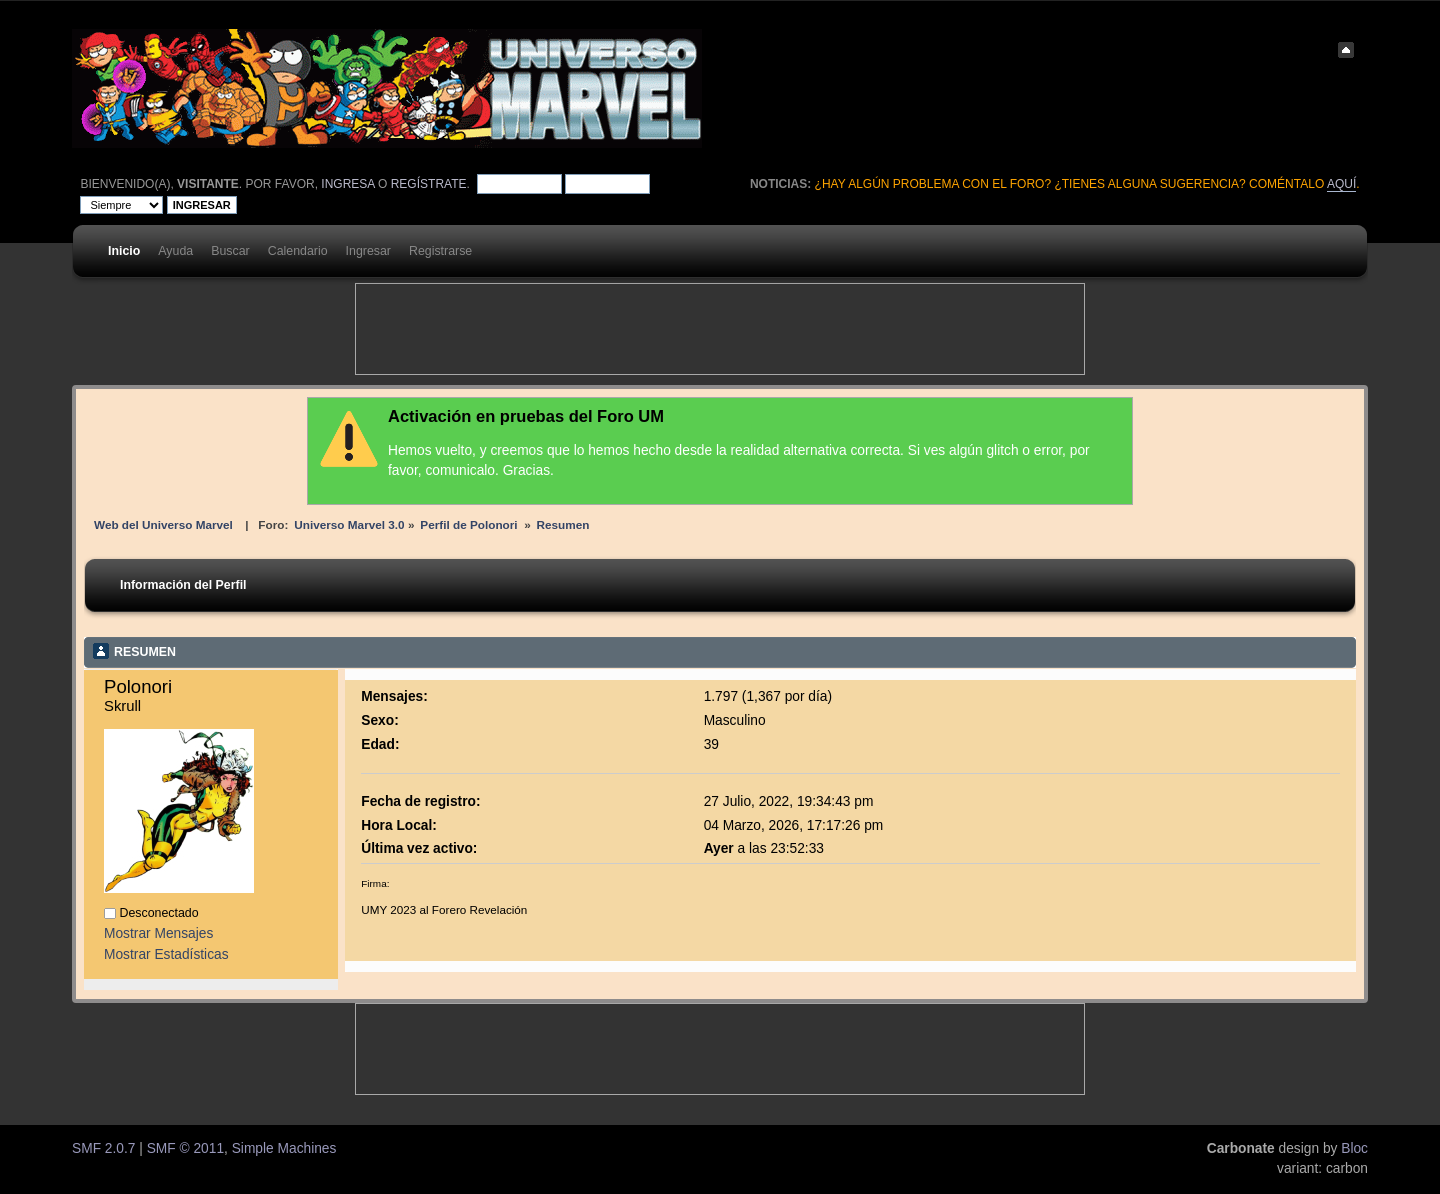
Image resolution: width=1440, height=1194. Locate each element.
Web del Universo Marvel (163, 524)
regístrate (429, 184)
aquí (1341, 184)
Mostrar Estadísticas (166, 954)
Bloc (1354, 1148)
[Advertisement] (720, 329)
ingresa (347, 184)
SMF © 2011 (185, 1148)
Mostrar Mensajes (158, 933)
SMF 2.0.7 (103, 1148)
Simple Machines (284, 1148)
